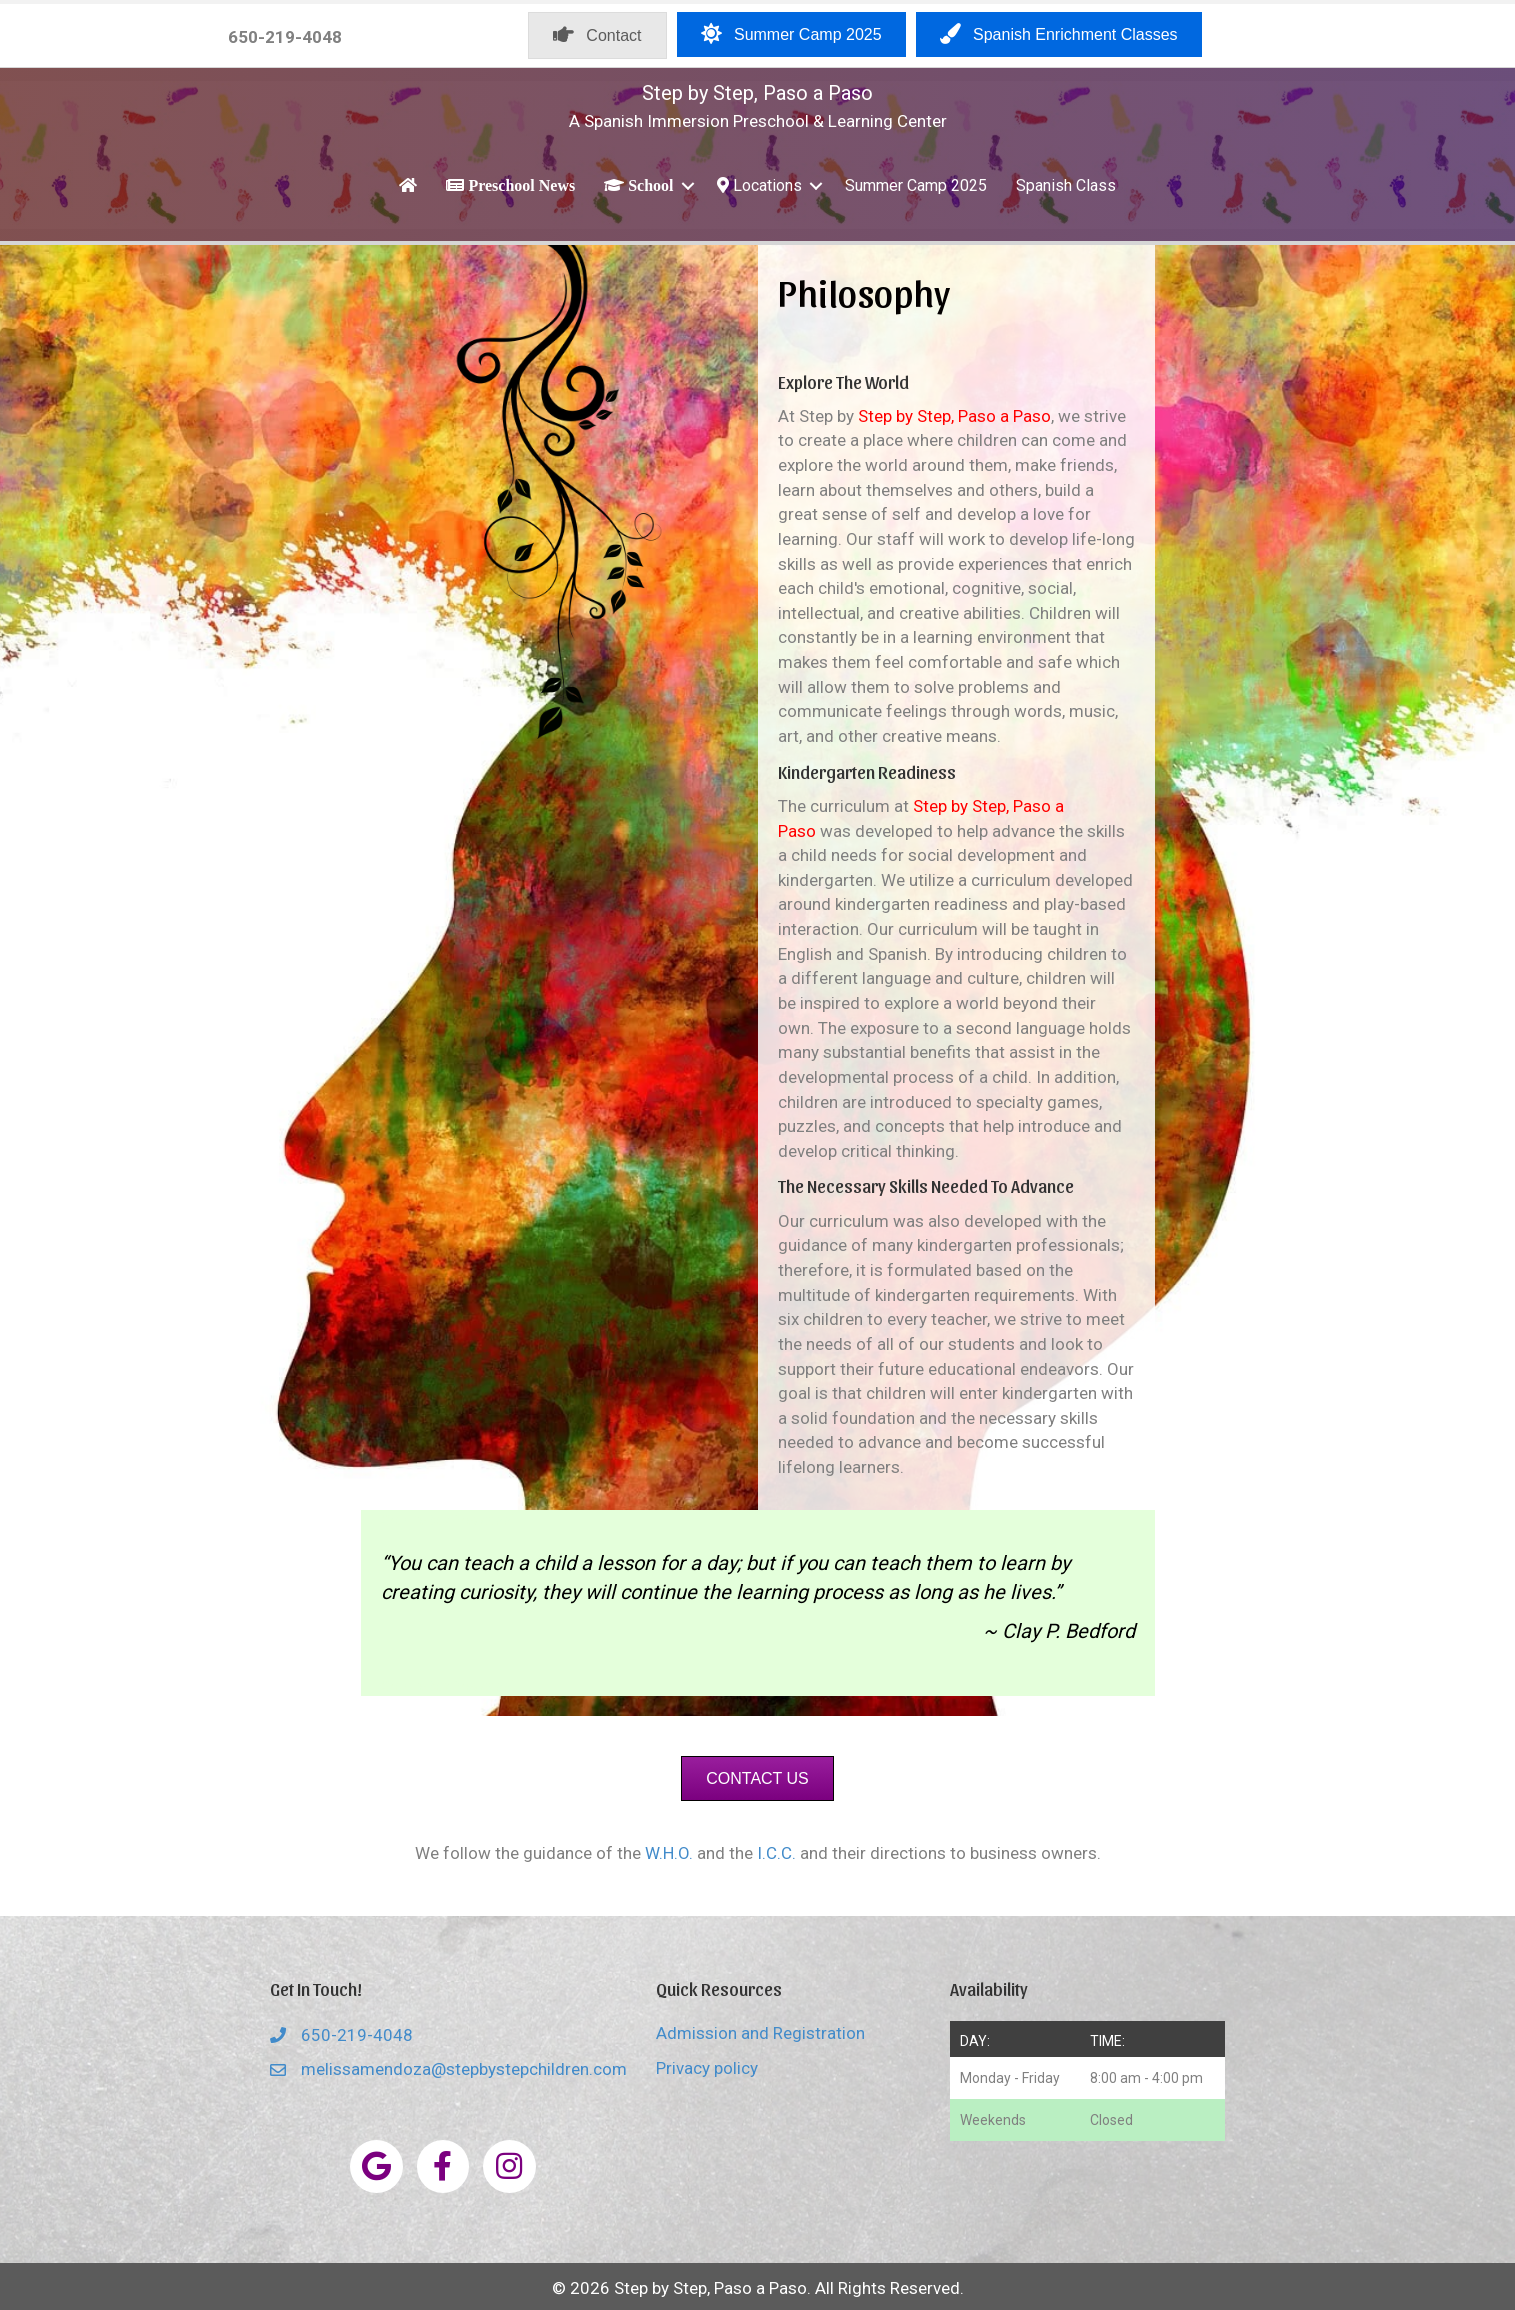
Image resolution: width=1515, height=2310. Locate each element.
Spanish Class (1066, 185)
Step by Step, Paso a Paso (757, 93)
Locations (759, 185)
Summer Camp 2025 (916, 185)
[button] (688, 185)
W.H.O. (669, 1853)
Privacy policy (707, 2068)
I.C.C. (776, 1853)
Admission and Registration (760, 2033)
